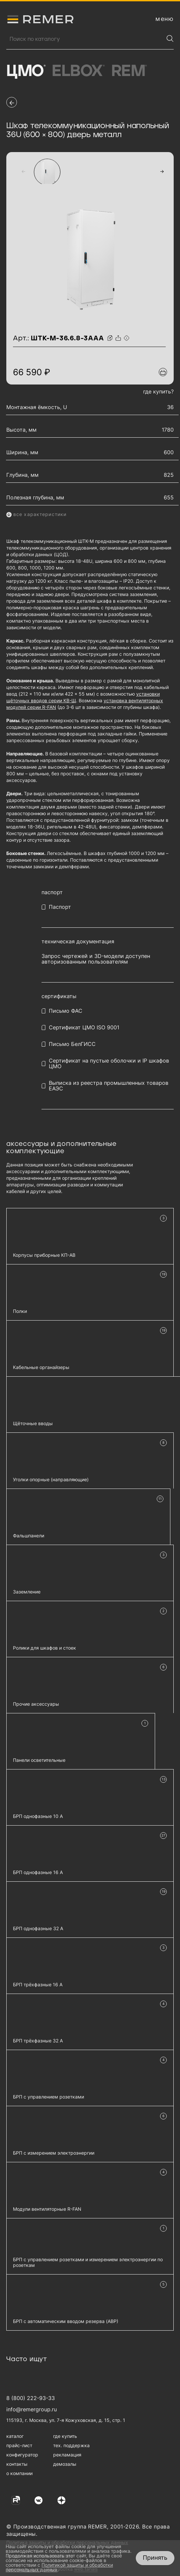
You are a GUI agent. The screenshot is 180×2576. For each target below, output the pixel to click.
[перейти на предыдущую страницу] (11, 102)
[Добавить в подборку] (163, 372)
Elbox (78, 71)
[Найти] (170, 38)
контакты (17, 2464)
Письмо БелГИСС (72, 1044)
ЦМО (25, 71)
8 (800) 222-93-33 (30, 2398)
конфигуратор (22, 2454)
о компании (19, 2473)
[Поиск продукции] (85, 39)
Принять (155, 2557)
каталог (15, 2436)
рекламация (67, 2454)
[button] (23, 171)
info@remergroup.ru (31, 2409)
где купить (65, 2436)
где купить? (158, 391)
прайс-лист (19, 2445)
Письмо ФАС (65, 1011)
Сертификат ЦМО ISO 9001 (84, 1027)
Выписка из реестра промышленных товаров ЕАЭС (108, 1085)
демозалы (64, 2464)
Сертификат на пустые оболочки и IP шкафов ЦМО (109, 1063)
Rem (129, 71)
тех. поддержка (71, 2445)
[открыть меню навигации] (164, 19)
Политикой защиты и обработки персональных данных (59, 2567)
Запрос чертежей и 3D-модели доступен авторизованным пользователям (96, 959)
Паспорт (60, 907)
